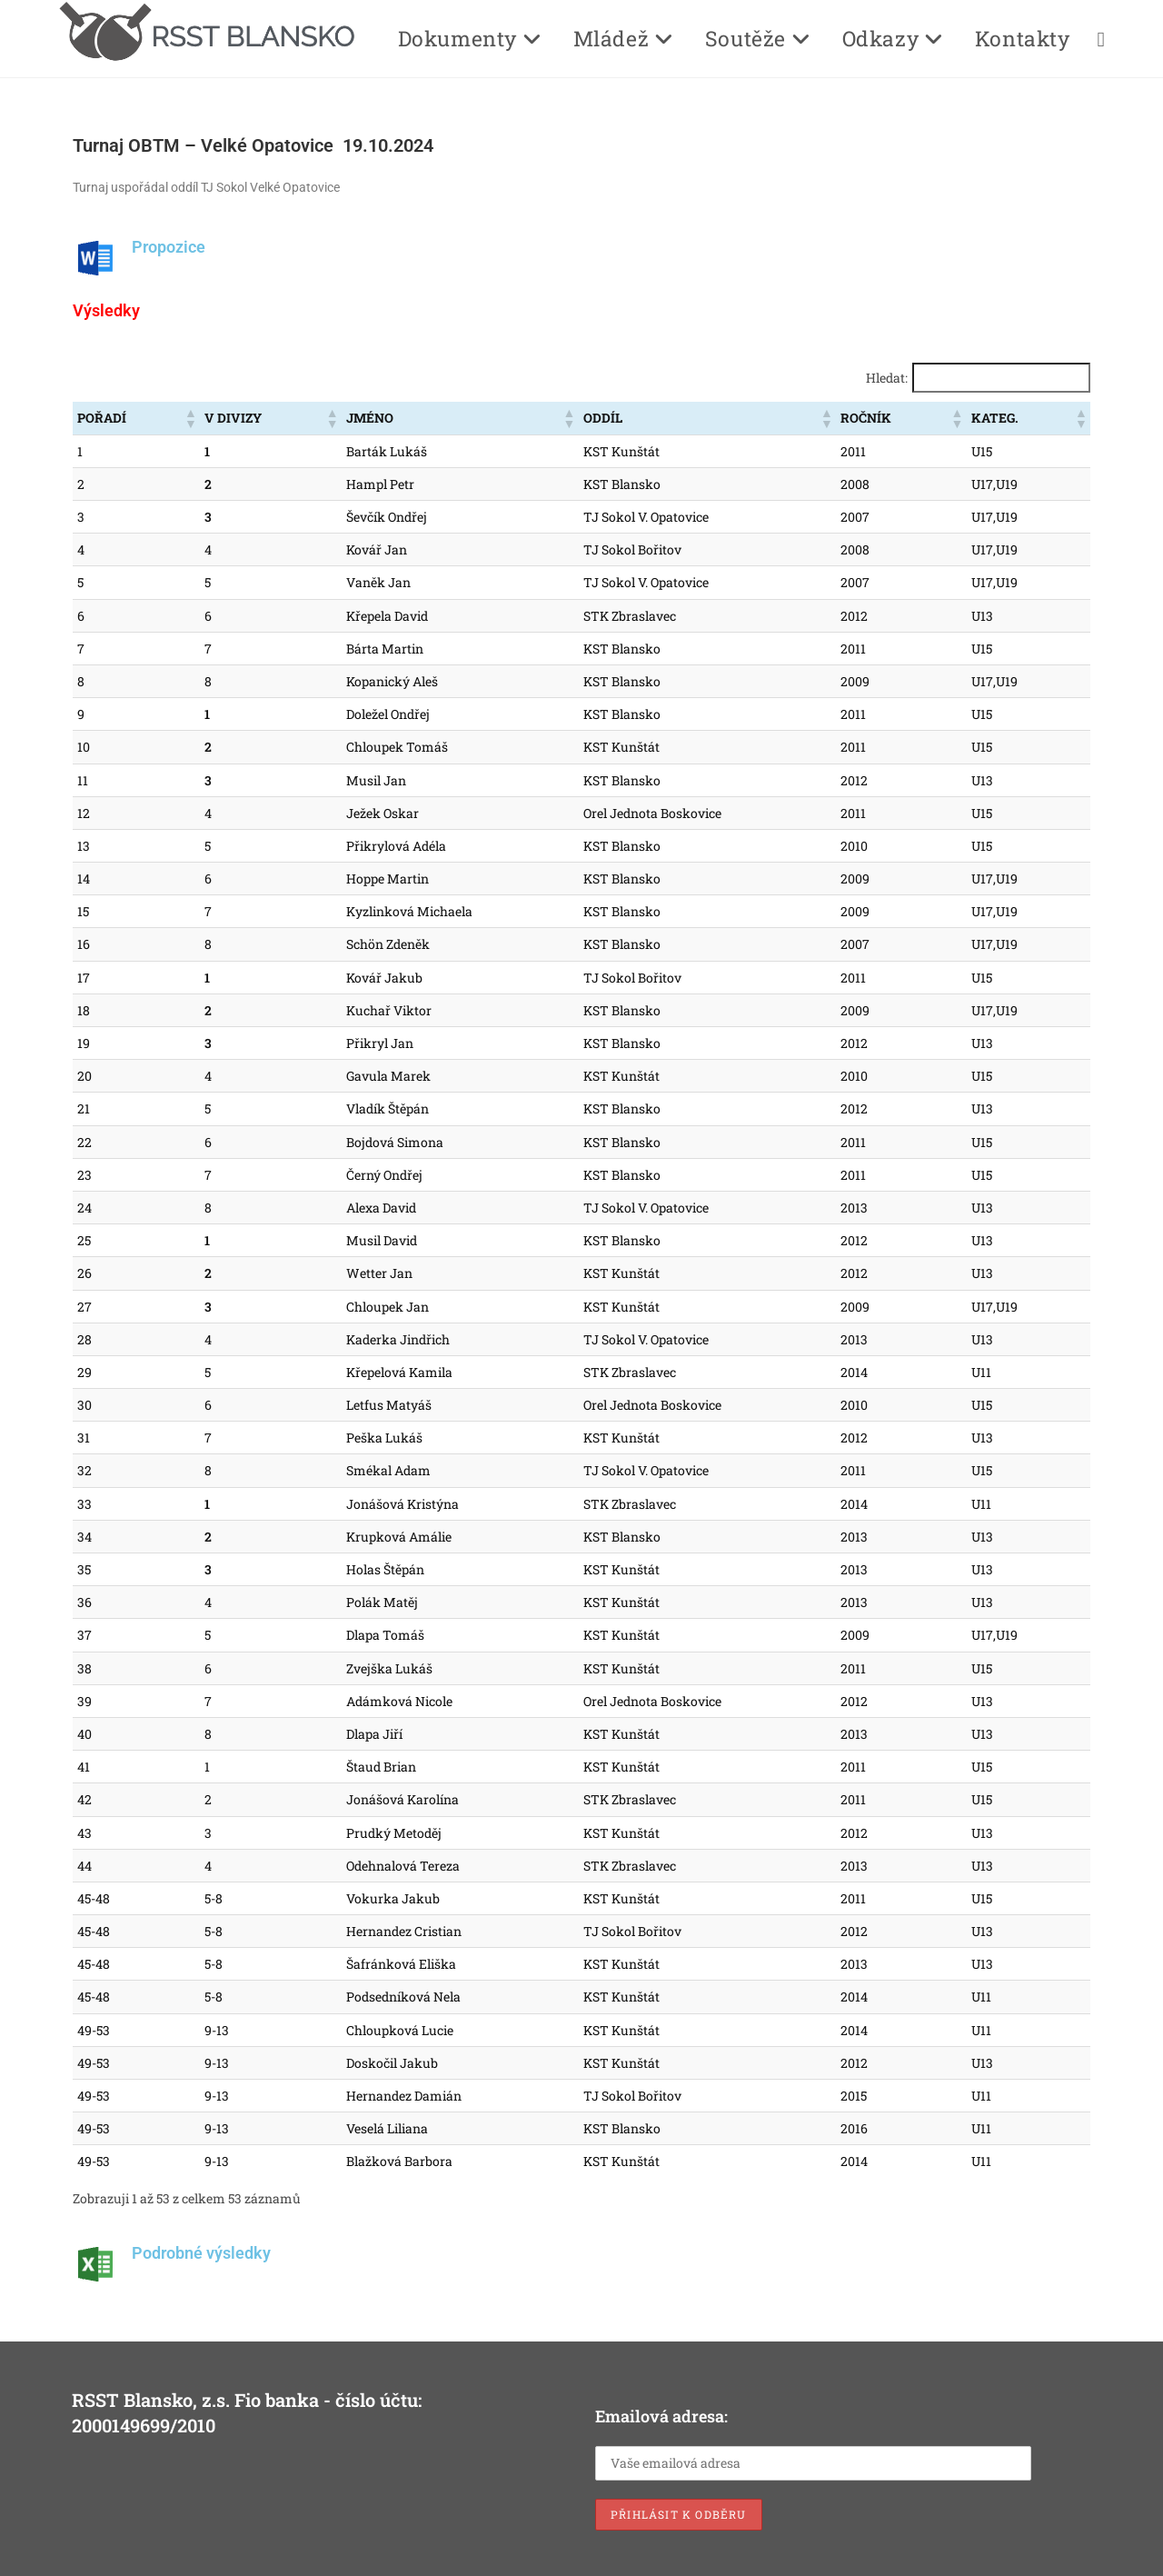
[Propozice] (95, 258)
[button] (189, 418)
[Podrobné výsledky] (95, 2264)
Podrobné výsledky (201, 2252)
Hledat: (887, 377)
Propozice (168, 246)
